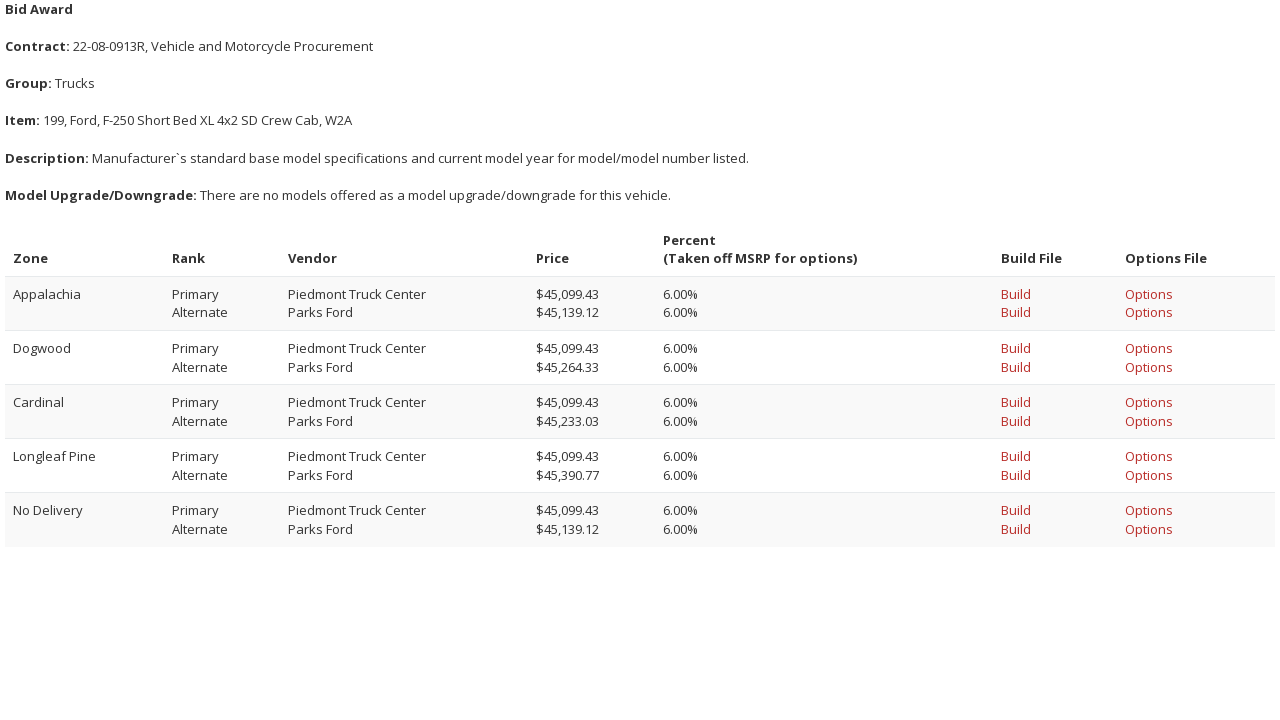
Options (1149, 294)
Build (1016, 294)
